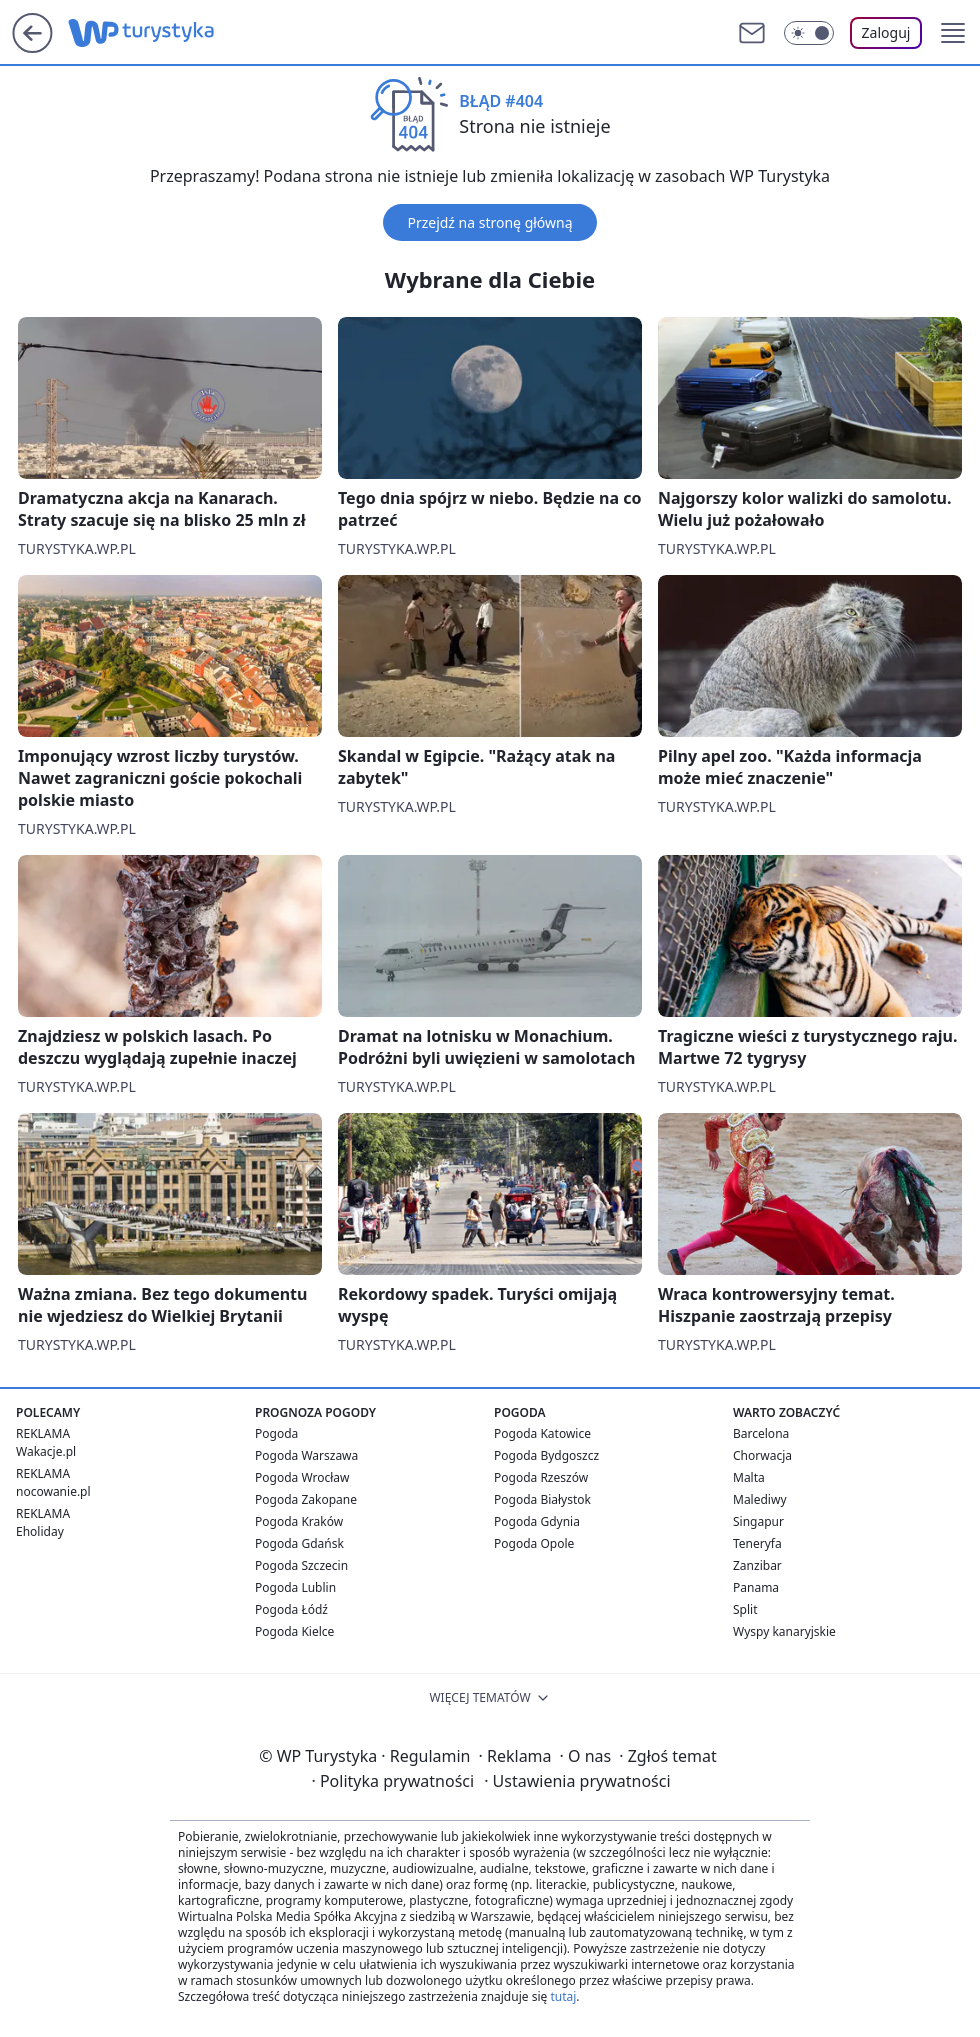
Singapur (758, 1521)
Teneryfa (757, 1543)
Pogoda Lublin (295, 1587)
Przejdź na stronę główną (489, 222)
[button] (953, 33)
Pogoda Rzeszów (541, 1477)
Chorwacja (762, 1455)
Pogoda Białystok (542, 1499)
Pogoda (276, 1433)
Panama (756, 1587)
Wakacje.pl (46, 1451)
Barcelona (761, 1433)
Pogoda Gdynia (537, 1521)
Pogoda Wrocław (302, 1477)
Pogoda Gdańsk (299, 1543)
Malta (749, 1477)
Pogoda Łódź (291, 1609)
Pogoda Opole (534, 1543)
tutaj (563, 1996)
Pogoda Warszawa (306, 1455)
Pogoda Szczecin (301, 1565)
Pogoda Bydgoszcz (546, 1455)
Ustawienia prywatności (577, 1781)
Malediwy (760, 1499)
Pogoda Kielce (294, 1631)
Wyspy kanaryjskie (784, 1631)
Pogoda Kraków (299, 1521)
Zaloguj (886, 32)
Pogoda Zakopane (306, 1499)
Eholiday (40, 1531)
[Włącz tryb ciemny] (809, 33)
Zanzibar (757, 1565)
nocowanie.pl (53, 1491)
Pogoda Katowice (542, 1433)
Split (745, 1609)
